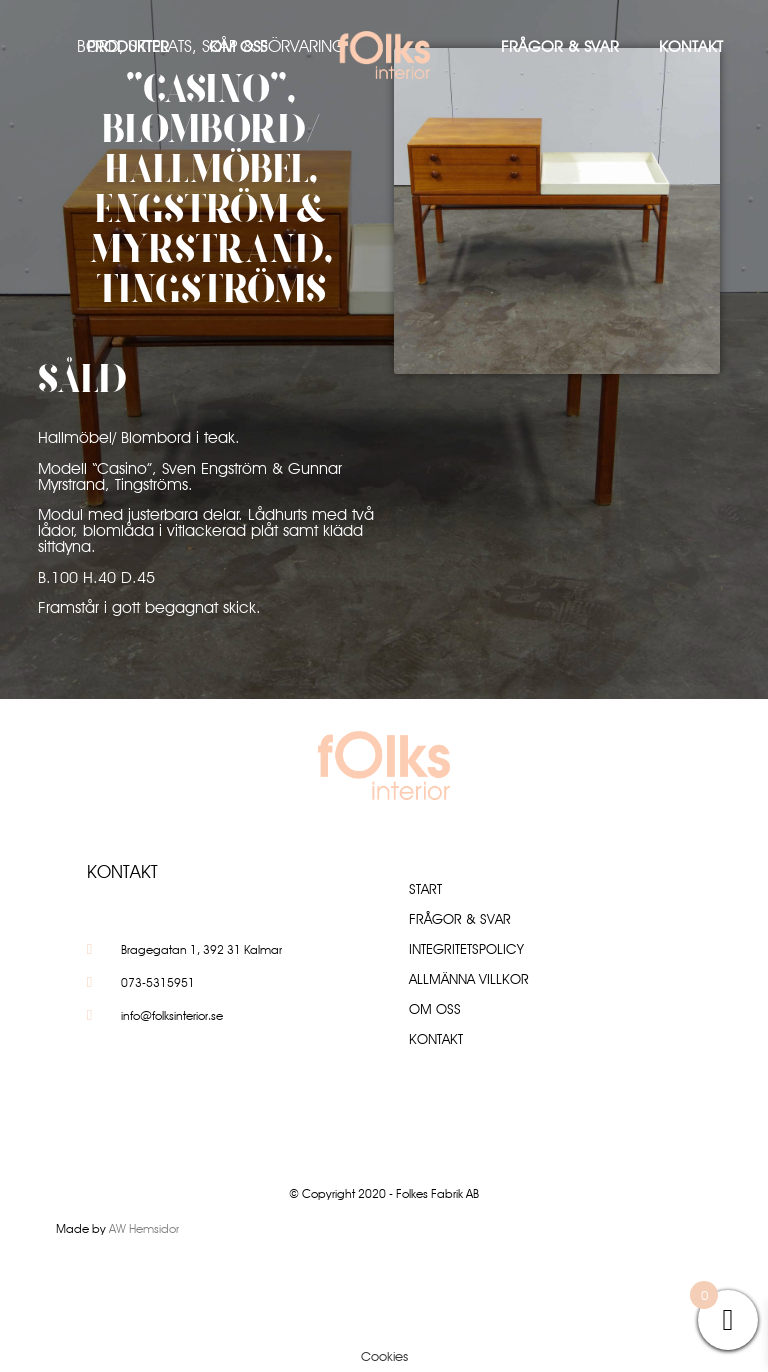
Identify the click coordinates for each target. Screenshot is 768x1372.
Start (425, 889)
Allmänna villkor (469, 979)
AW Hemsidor (144, 1228)
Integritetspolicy (466, 949)
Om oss (238, 46)
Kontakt (691, 46)
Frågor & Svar (560, 46)
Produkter (128, 46)
